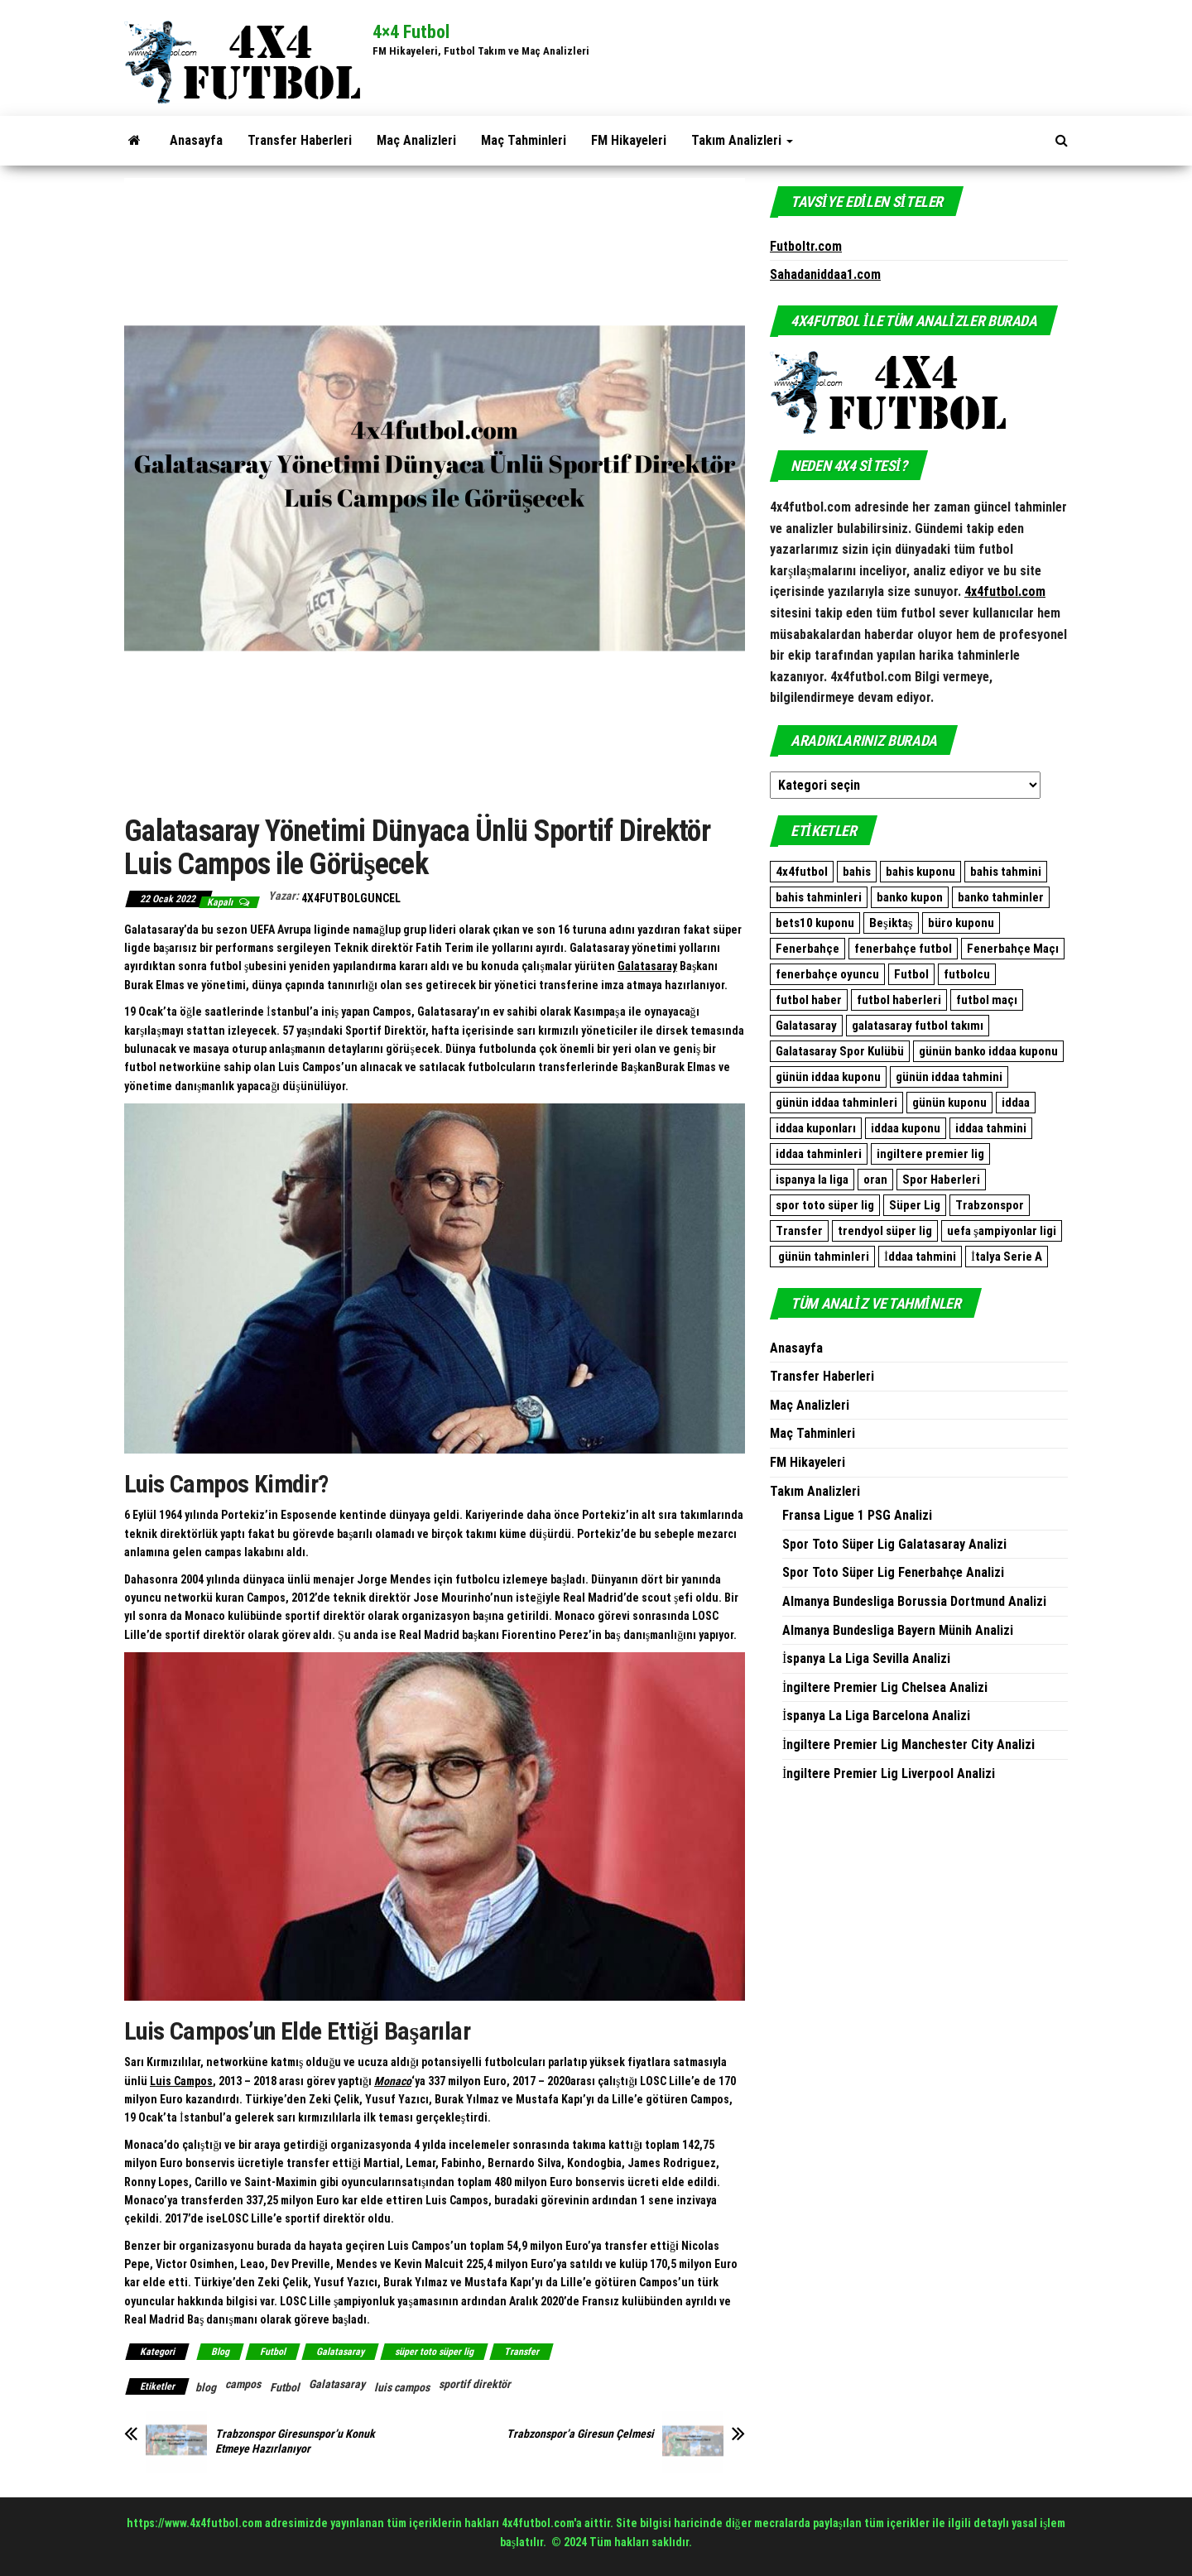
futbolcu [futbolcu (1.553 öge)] (967, 974)
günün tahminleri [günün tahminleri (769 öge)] (822, 1256)
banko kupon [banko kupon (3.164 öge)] (910, 897)
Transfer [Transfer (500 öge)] (799, 1230)
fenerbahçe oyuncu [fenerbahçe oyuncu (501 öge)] (827, 974)
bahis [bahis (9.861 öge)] (857, 871)
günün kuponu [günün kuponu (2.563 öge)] (949, 1102)
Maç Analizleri (416, 140)
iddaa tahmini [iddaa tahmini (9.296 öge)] (990, 1128)
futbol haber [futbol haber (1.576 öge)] (809, 999)
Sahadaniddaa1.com (825, 274)
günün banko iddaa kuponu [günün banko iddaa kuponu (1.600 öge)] (988, 1051)
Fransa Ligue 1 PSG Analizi (857, 1515)
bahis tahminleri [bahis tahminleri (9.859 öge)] (819, 897)
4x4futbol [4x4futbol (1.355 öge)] (802, 871)
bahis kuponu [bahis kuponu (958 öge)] (920, 871)
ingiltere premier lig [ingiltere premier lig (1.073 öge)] (930, 1153)
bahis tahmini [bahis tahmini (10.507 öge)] (1005, 871)
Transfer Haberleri (300, 140)
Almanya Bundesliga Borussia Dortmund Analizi (914, 1601)
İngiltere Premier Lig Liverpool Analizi (888, 1773)
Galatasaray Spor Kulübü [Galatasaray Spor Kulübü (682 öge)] (840, 1051)
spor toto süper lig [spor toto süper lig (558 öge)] (825, 1205)
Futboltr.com (806, 246)
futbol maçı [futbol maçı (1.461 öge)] (986, 999)
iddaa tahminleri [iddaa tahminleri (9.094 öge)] (819, 1153)
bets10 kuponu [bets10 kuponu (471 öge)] (815, 923)
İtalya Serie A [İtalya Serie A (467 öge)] (1006, 1256)
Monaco (392, 2081)
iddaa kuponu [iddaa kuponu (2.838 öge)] (905, 1128)
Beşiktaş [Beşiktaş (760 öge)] (891, 923)
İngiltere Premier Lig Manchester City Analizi (908, 1744)
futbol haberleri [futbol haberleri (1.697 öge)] (899, 999)
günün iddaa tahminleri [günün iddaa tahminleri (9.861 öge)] (836, 1102)
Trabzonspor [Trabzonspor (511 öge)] (989, 1205)
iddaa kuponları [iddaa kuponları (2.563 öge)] (816, 1128)
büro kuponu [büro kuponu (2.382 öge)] (961, 923)
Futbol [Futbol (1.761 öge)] (911, 974)
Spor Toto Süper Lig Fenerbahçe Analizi (893, 1572)
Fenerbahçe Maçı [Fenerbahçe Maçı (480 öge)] (1013, 948)
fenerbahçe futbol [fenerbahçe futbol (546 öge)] (903, 948)
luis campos (402, 2387)
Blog (220, 2351)
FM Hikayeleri (628, 140)
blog (205, 2387)
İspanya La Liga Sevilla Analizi (866, 1658)
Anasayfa (196, 140)
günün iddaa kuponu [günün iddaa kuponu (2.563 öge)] (828, 1076)
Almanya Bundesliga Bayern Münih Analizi (897, 1630)
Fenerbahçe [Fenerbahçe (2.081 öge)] (807, 948)
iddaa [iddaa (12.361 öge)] (1016, 1102)
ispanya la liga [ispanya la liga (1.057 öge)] (812, 1179)
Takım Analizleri (742, 140)
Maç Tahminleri (523, 140)
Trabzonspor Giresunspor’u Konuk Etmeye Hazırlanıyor (295, 2441)
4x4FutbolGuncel (351, 898)
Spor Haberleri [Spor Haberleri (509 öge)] (941, 1179)
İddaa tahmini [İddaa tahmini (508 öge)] (920, 1256)
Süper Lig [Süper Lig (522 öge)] (914, 1205)
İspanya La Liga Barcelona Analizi (876, 1715)
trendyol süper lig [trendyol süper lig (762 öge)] (885, 1230)
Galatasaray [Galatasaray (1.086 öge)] (806, 1025)
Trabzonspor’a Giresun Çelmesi (580, 2433)
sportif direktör (475, 2384)
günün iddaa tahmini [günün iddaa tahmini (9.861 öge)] (949, 1076)
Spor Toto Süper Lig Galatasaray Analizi (894, 1544)
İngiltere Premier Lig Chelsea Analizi (885, 1687)
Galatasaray (647, 966)
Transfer (521, 2351)
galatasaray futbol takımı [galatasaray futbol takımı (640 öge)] (917, 1025)
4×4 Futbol (410, 32)
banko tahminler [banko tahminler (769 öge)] (1001, 897)
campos (243, 2384)
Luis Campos (181, 2081)
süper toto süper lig (434, 2351)
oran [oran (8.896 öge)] (875, 1179)
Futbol (273, 2351)
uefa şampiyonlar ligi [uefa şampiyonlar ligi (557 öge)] (1001, 1230)
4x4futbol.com (1004, 591)
